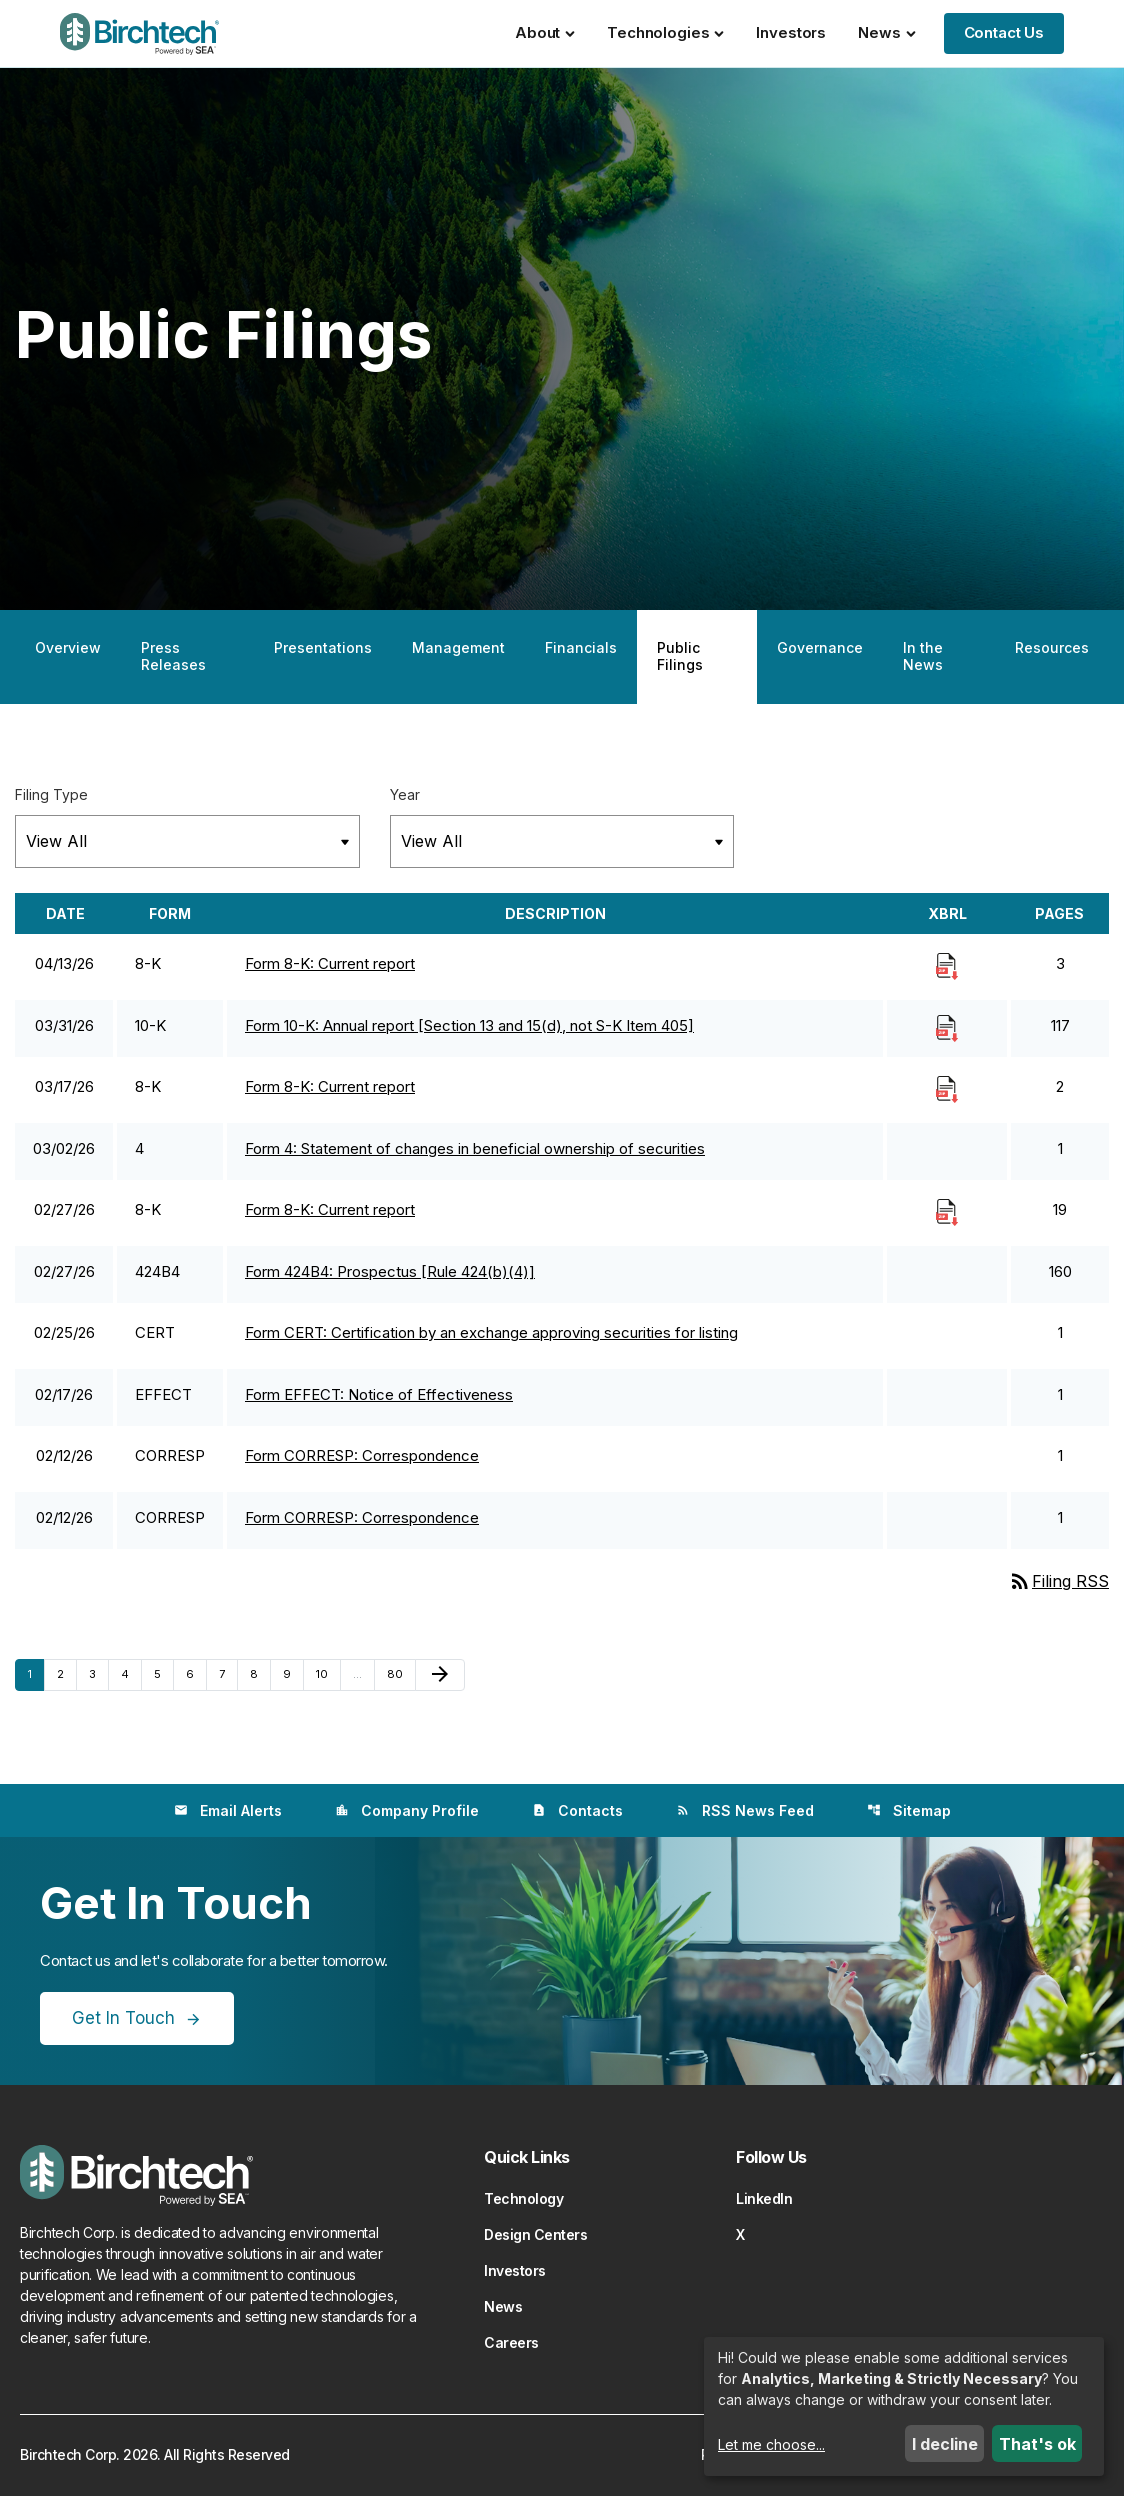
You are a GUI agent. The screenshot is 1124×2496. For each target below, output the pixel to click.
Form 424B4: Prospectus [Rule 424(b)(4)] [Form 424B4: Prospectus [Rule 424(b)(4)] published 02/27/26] (390, 1271)
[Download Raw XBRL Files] (947, 965)
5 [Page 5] (163, 1673)
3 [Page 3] (98, 1673)
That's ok (1037, 2444)
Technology (523, 2198)
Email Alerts (228, 1810)
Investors (791, 32)
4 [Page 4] (131, 1673)
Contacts (577, 1810)
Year (405, 794)
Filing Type (51, 794)
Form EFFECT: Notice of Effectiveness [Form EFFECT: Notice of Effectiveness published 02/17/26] (379, 1394)
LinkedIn (764, 2198)
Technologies (665, 32)
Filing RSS (1058, 1581)
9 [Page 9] (293, 1673)
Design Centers (535, 2234)
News (886, 32)
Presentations (323, 647)
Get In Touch (123, 2018)
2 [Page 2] (66, 1673)
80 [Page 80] (399, 1673)
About (545, 32)
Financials (581, 647)
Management (458, 647)
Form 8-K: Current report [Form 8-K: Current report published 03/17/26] (330, 1086)
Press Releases (173, 656)
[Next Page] (440, 1675)
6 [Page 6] (196, 1673)
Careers (511, 2342)
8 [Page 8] (260, 1673)
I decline (945, 2444)
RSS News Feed (745, 1810)
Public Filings (680, 656)
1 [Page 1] (36, 1673)
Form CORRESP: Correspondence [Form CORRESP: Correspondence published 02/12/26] (362, 1455)
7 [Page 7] (228, 1673)
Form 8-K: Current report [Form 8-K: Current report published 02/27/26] (330, 1209)
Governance (820, 647)
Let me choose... (771, 2444)
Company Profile (407, 1810)
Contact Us (1004, 32)
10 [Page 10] (328, 1673)
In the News (923, 656)
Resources (1052, 647)
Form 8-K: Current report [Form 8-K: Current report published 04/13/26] (330, 963)
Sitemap (909, 1810)
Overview (68, 647)
